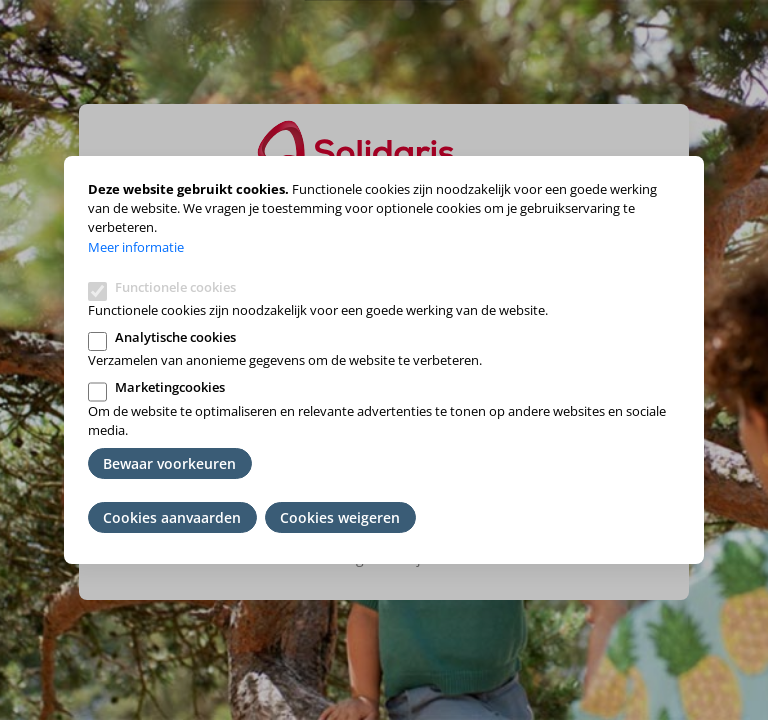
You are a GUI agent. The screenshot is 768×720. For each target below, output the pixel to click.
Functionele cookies (175, 287)
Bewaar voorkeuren (169, 463)
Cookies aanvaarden (172, 517)
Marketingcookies (170, 387)
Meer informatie (136, 247)
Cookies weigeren (340, 517)
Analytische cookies (175, 337)
